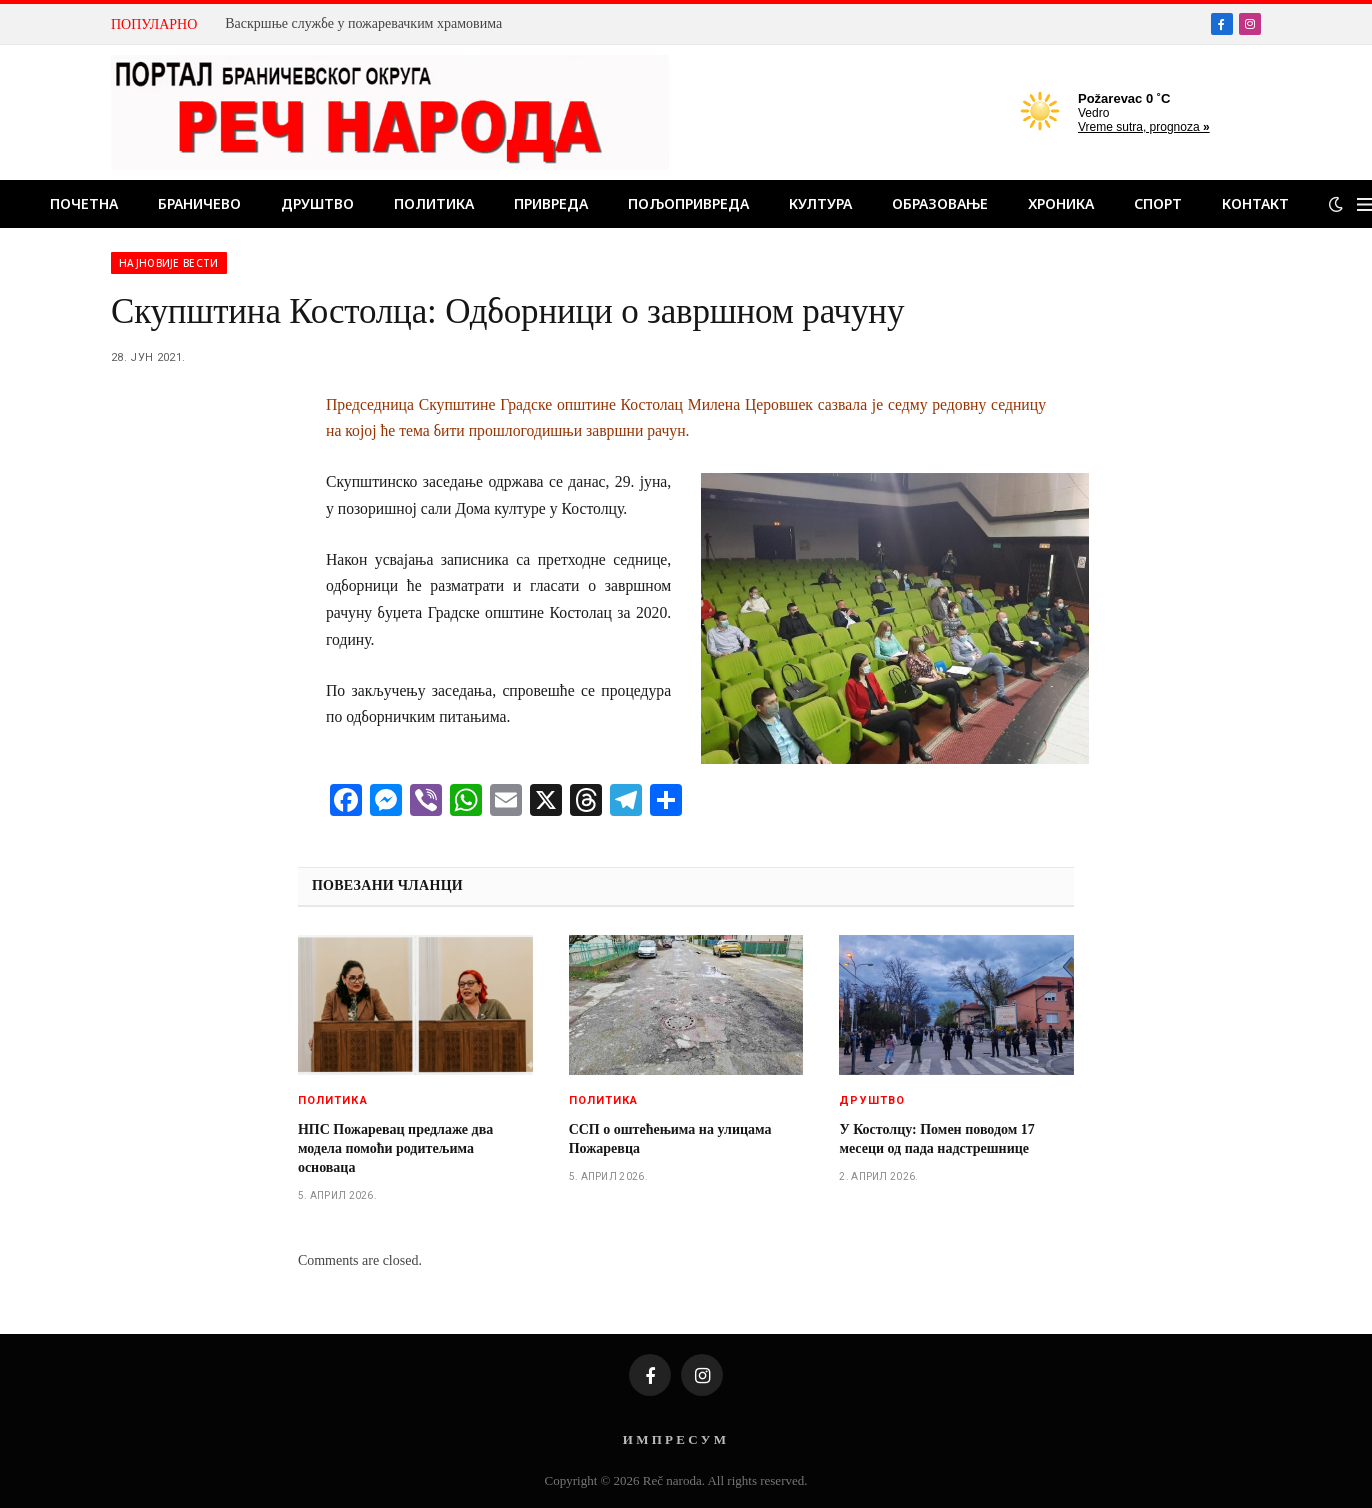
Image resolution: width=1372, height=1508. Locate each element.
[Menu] (1364, 204)
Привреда (551, 203)
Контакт (1255, 203)
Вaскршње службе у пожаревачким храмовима (363, 23)
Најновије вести (169, 263)
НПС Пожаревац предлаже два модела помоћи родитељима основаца (395, 1148)
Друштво (317, 203)
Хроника (1061, 203)
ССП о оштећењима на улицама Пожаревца (670, 1139)
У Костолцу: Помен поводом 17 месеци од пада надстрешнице (936, 1139)
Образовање (940, 203)
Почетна (84, 203)
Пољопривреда (688, 203)
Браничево (199, 203)
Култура (820, 203)
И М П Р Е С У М (674, 1439)
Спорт (1158, 203)
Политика (434, 203)
